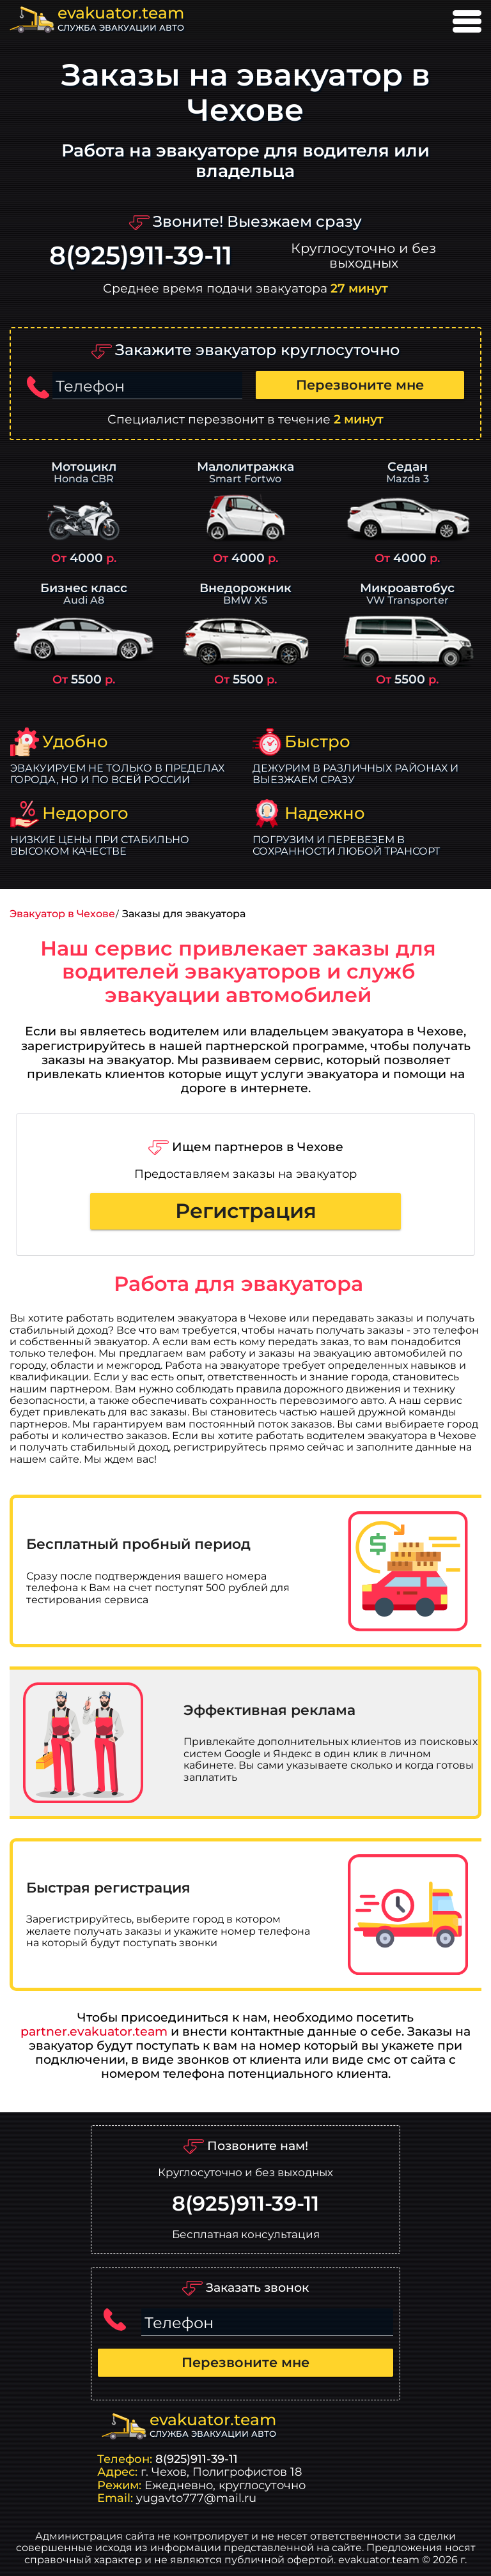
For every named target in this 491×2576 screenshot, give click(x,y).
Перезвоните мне (360, 385)
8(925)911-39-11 (140, 256)
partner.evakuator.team (94, 2031)
